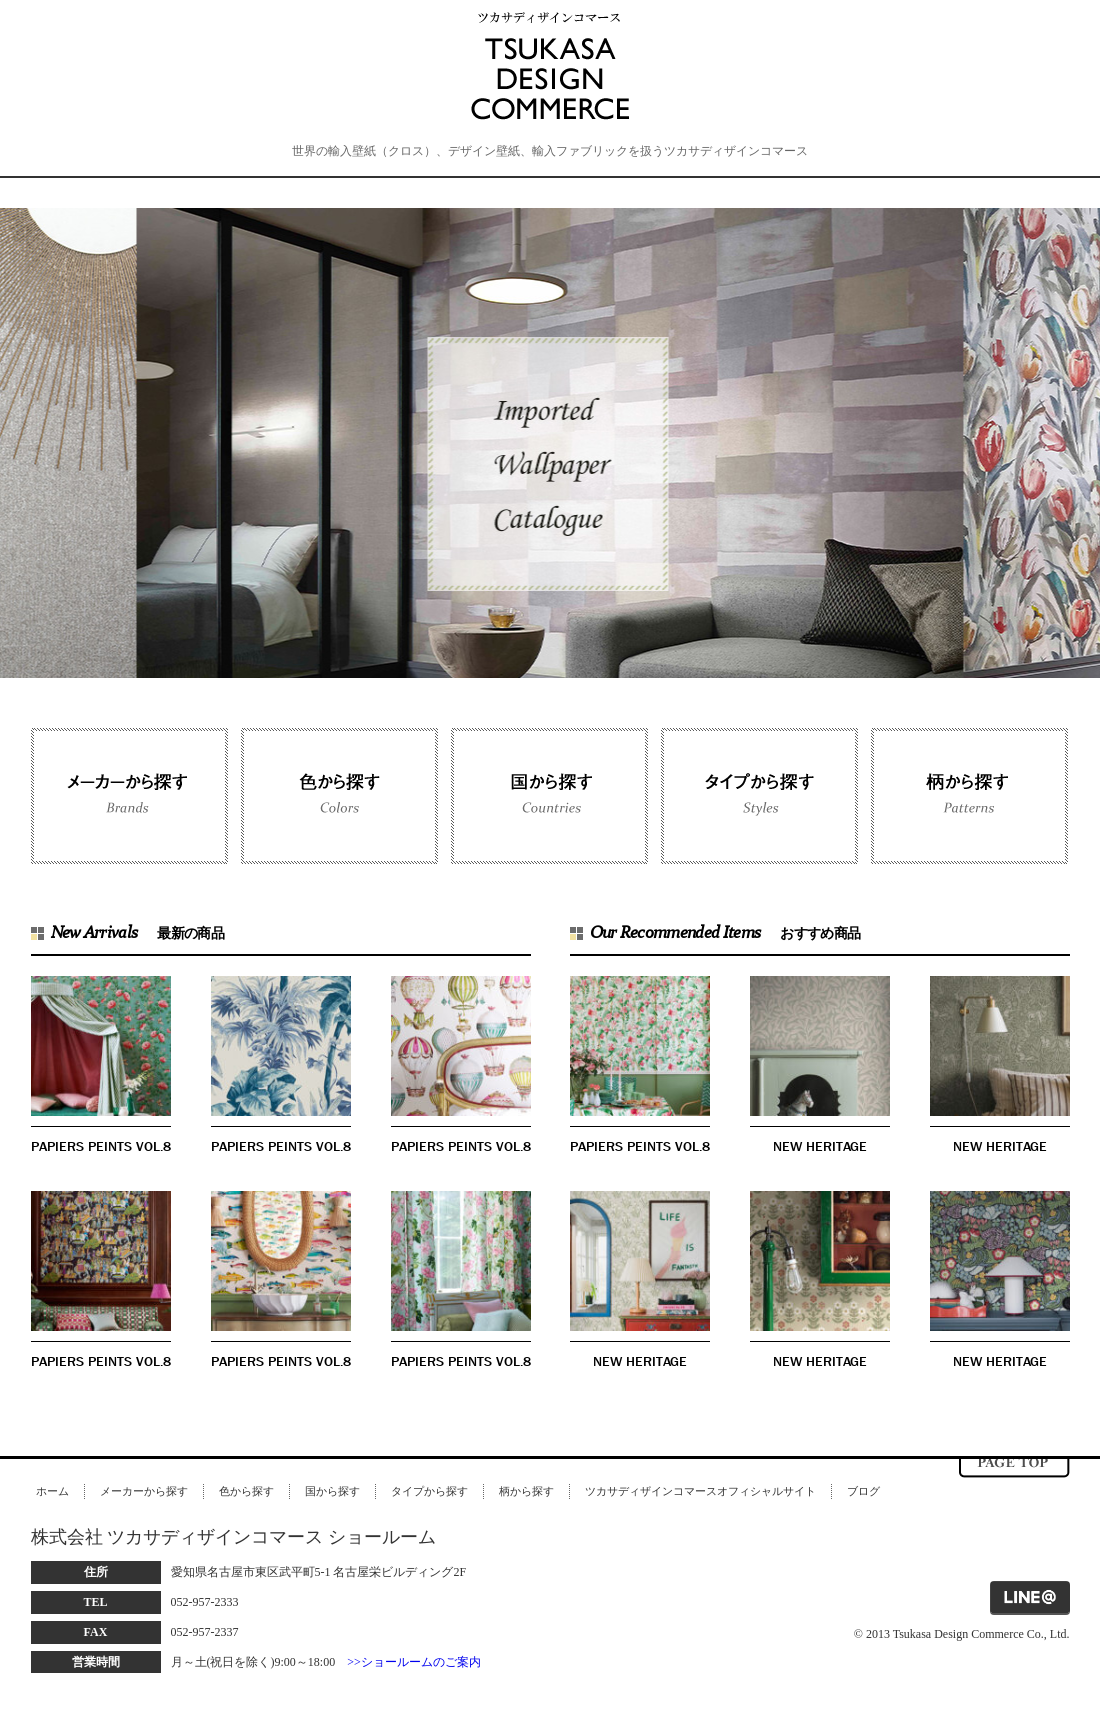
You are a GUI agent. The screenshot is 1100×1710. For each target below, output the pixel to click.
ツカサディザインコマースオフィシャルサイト (700, 1491)
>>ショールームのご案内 (414, 1662)
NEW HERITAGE (820, 1146)
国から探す (332, 1491)
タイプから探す (429, 1491)
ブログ (863, 1491)
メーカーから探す (144, 1491)
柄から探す (526, 1491)
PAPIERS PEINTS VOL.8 (101, 1146)
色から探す (246, 1491)
